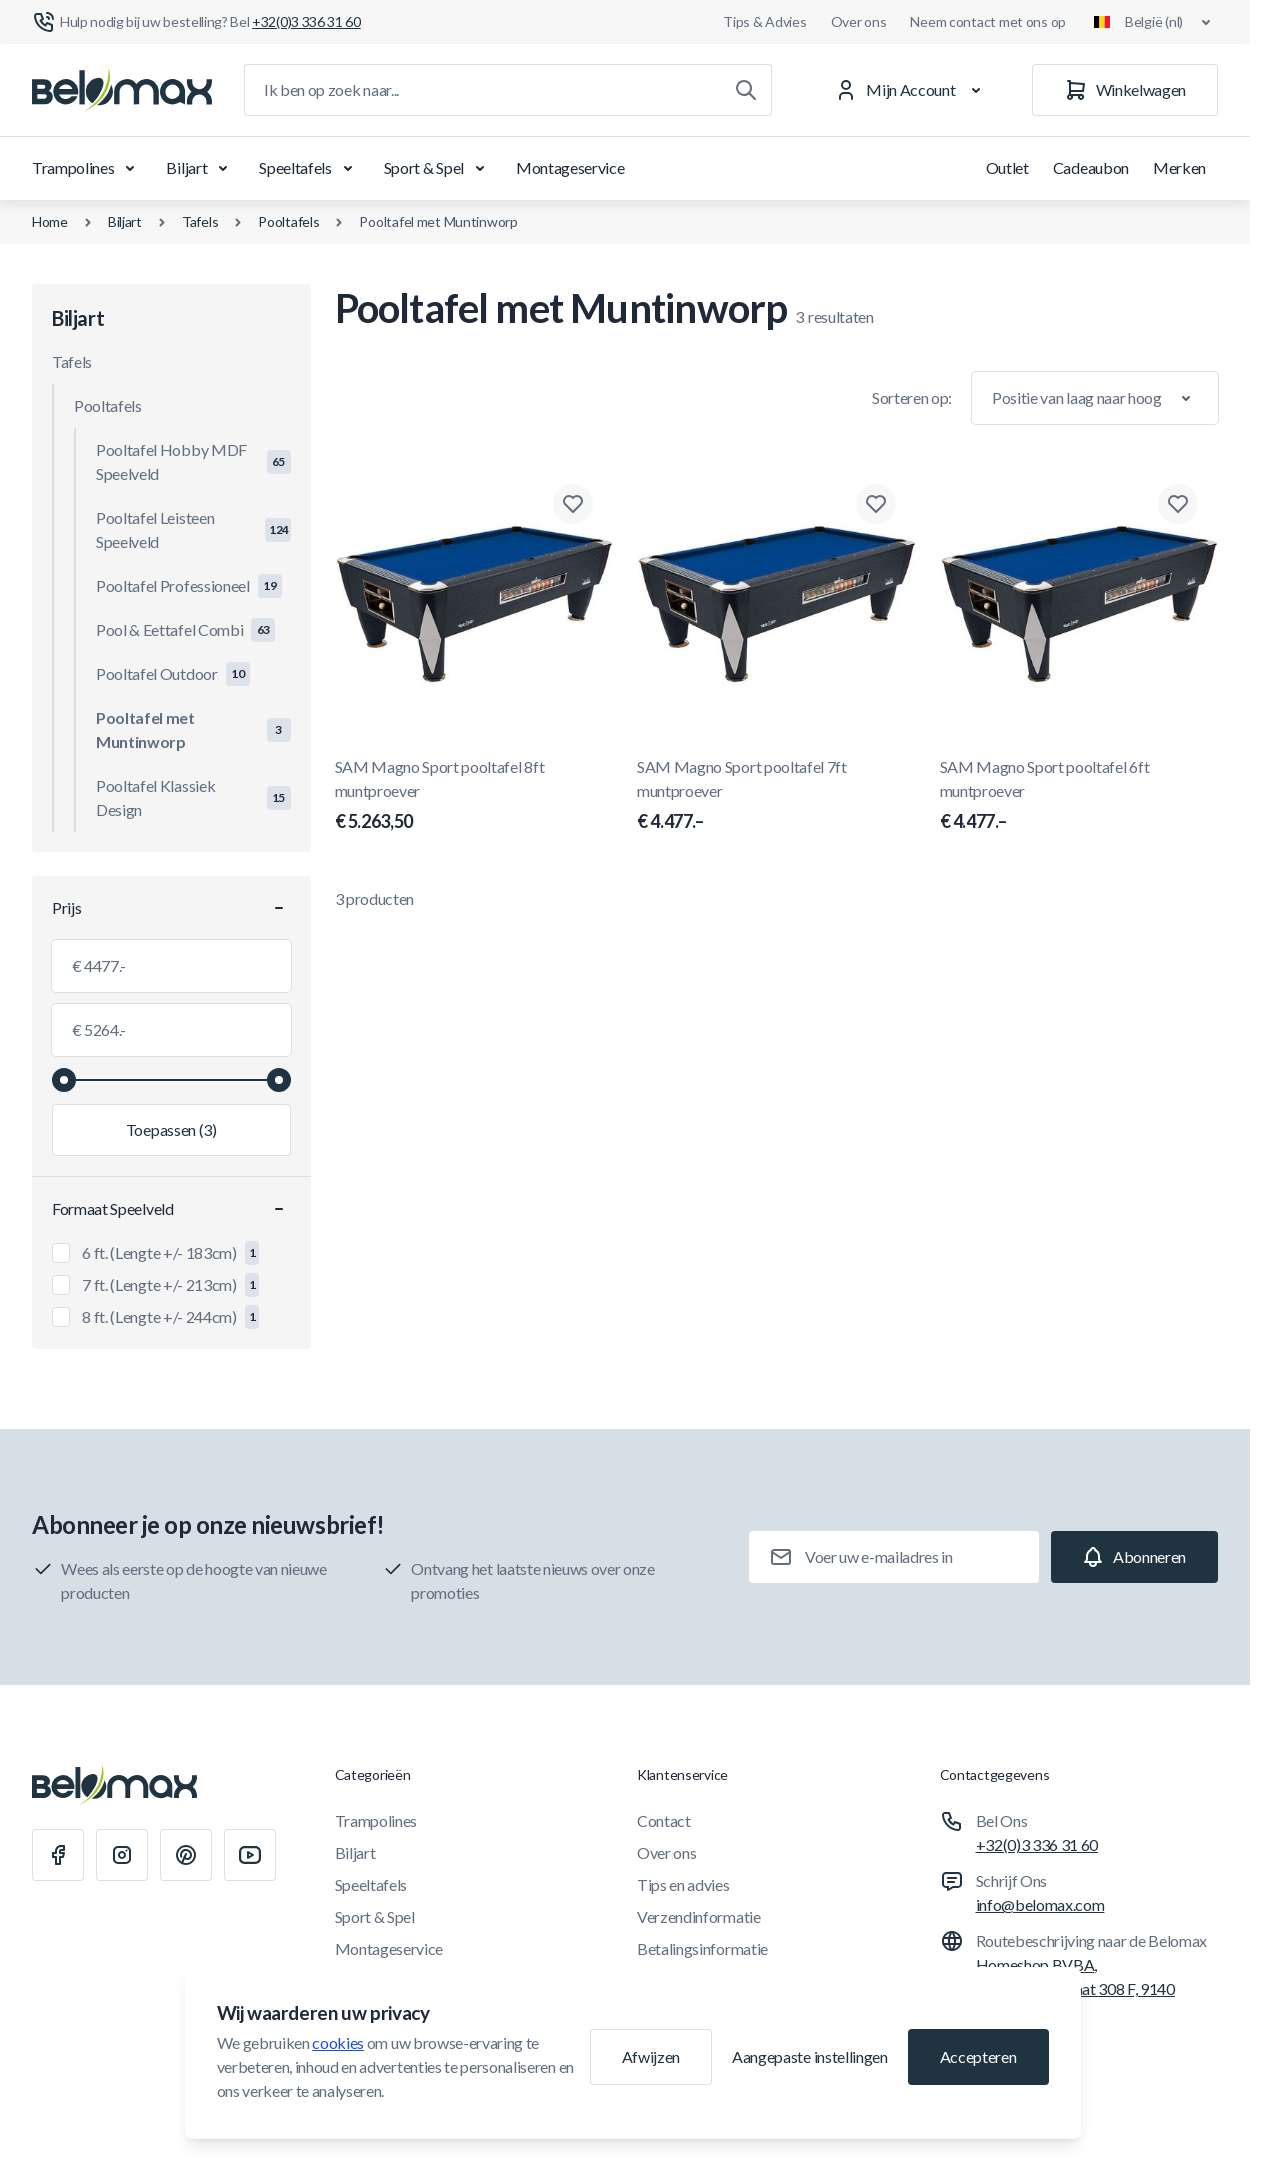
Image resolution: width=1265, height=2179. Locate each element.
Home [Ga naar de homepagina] (50, 221)
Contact (664, 1820)
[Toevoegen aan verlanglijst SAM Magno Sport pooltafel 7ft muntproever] (876, 504)
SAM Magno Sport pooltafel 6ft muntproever (1079, 796)
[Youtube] (250, 1855)
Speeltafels (309, 168)
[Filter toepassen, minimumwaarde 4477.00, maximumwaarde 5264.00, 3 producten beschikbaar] (171, 1130)
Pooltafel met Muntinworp (438, 221)
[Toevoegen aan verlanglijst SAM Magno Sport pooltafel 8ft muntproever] (573, 504)
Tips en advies (683, 1884)
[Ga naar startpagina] (122, 90)
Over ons (859, 21)
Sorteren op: (912, 397)
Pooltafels (288, 221)
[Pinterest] (186, 1855)
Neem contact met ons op (988, 21)
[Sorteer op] (1095, 398)
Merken (1179, 167)
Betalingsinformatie (702, 1948)
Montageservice (570, 167)
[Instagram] (122, 1855)
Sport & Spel (438, 168)
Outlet (1007, 167)
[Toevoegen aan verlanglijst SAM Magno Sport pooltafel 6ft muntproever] (1178, 504)
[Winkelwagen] (1125, 90)
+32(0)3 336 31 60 (1037, 1844)
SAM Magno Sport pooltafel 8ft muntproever (474, 796)
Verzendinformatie (699, 1916)
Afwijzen (651, 2056)
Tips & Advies (764, 21)
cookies (338, 2042)
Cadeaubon (1091, 167)
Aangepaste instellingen (810, 2056)
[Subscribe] (1134, 1557)
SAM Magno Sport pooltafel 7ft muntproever (776, 796)
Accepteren (978, 2056)
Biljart (200, 168)
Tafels (200, 221)
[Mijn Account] (911, 90)
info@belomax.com (1040, 1904)
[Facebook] (58, 1855)
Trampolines (87, 168)
